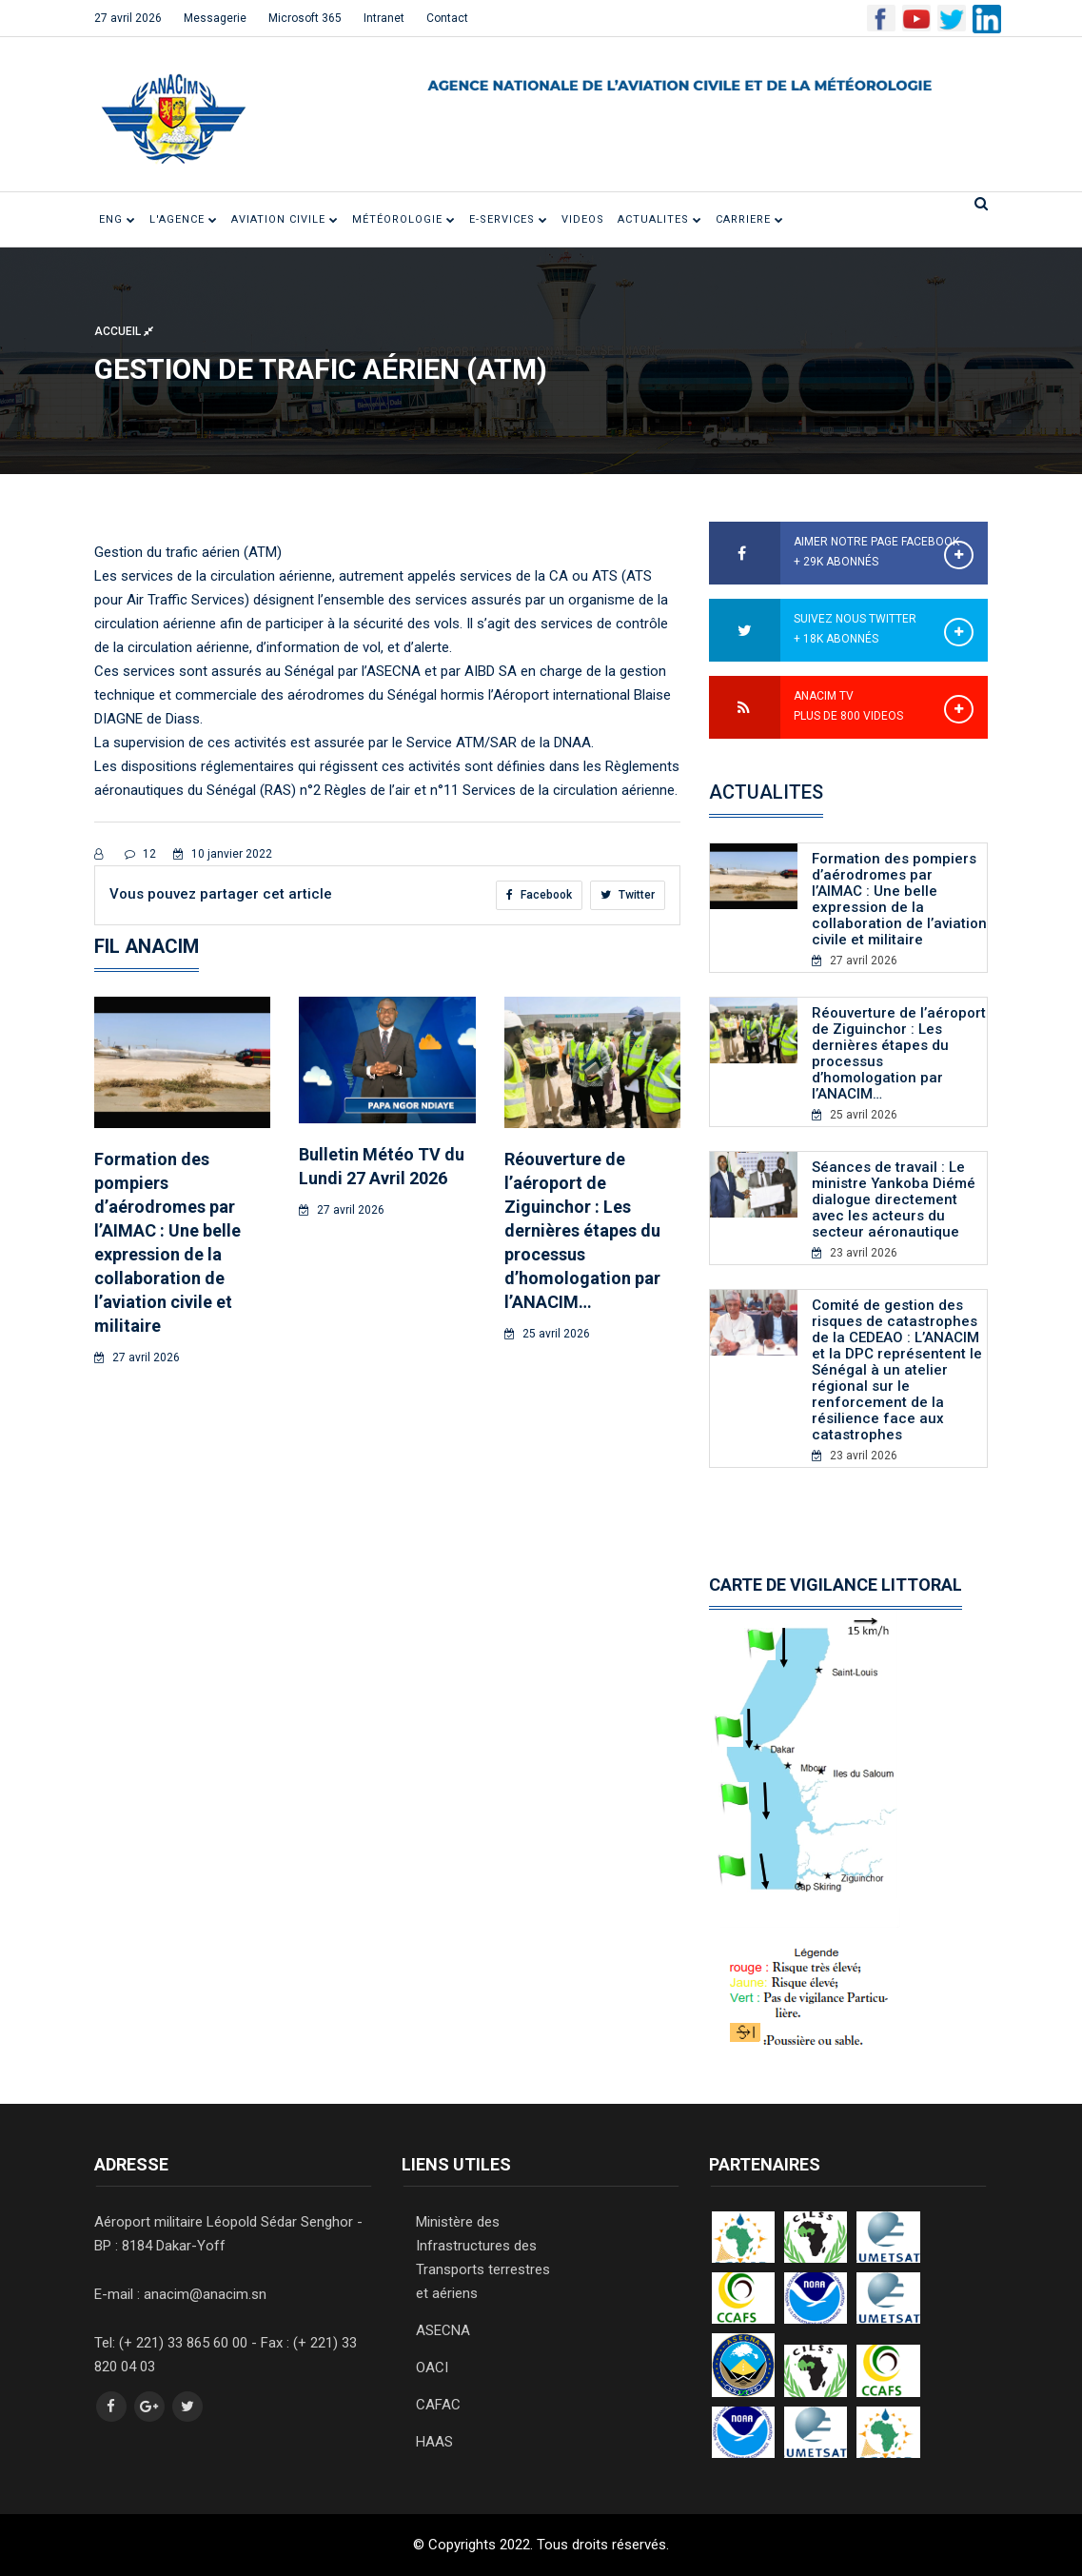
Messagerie (215, 18)
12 (140, 854)
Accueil (123, 330)
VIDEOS (582, 219)
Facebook (539, 895)
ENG (117, 219)
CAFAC (438, 2404)
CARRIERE (750, 219)
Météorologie (404, 219)
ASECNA (443, 2330)
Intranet (384, 18)
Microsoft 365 (305, 18)
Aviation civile (285, 219)
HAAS (434, 2441)
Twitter (627, 895)
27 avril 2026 (128, 18)
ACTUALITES (660, 219)
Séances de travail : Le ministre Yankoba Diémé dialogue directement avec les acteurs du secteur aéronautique (893, 1199)
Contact (447, 18)
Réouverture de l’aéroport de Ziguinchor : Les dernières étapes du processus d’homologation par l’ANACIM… (582, 1230)
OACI (432, 2367)
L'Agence (183, 219)
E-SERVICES (508, 219)
